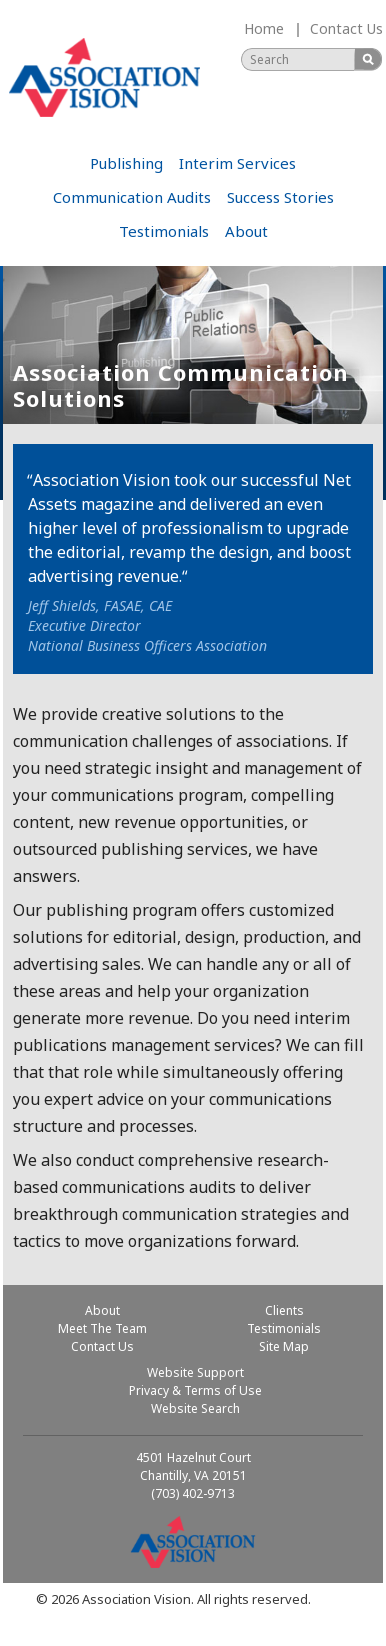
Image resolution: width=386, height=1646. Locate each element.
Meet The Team (102, 1328)
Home (264, 28)
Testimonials (164, 231)
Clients (284, 1310)
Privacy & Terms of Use (195, 1390)
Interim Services (237, 163)
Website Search (195, 1408)
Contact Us (346, 28)
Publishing (126, 163)
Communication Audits (132, 197)
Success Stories (280, 197)
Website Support (195, 1372)
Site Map (284, 1346)
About (246, 231)
